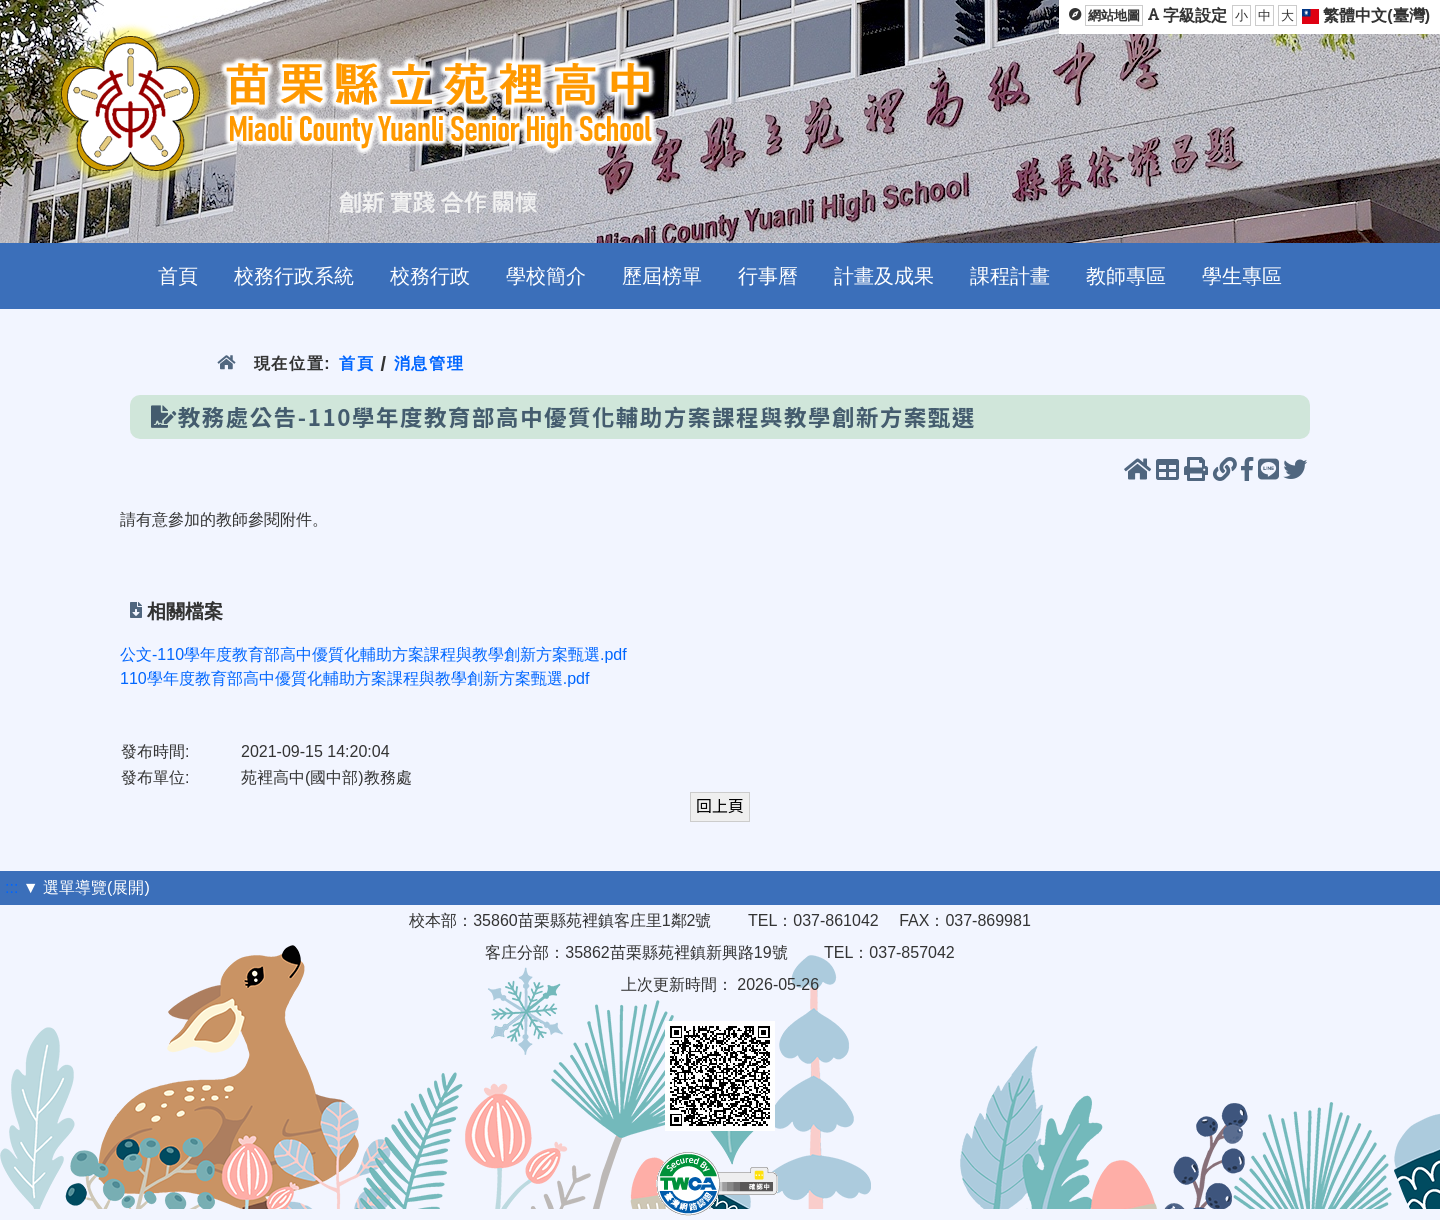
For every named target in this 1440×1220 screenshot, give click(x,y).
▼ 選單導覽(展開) (86, 887)
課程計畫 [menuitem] (1010, 276)
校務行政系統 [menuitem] (294, 276)
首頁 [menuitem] (178, 276)
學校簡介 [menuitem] (546, 276)
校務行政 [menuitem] (430, 276)
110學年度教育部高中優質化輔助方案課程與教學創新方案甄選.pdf (354, 678)
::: (11, 887)
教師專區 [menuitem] (1126, 276)
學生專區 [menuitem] (1242, 276)
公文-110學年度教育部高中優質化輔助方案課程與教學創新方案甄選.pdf (373, 654)
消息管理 (429, 363)
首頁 (356, 363)
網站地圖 (1114, 15)
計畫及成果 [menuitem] (884, 276)
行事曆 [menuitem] (768, 276)
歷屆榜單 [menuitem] (662, 276)
